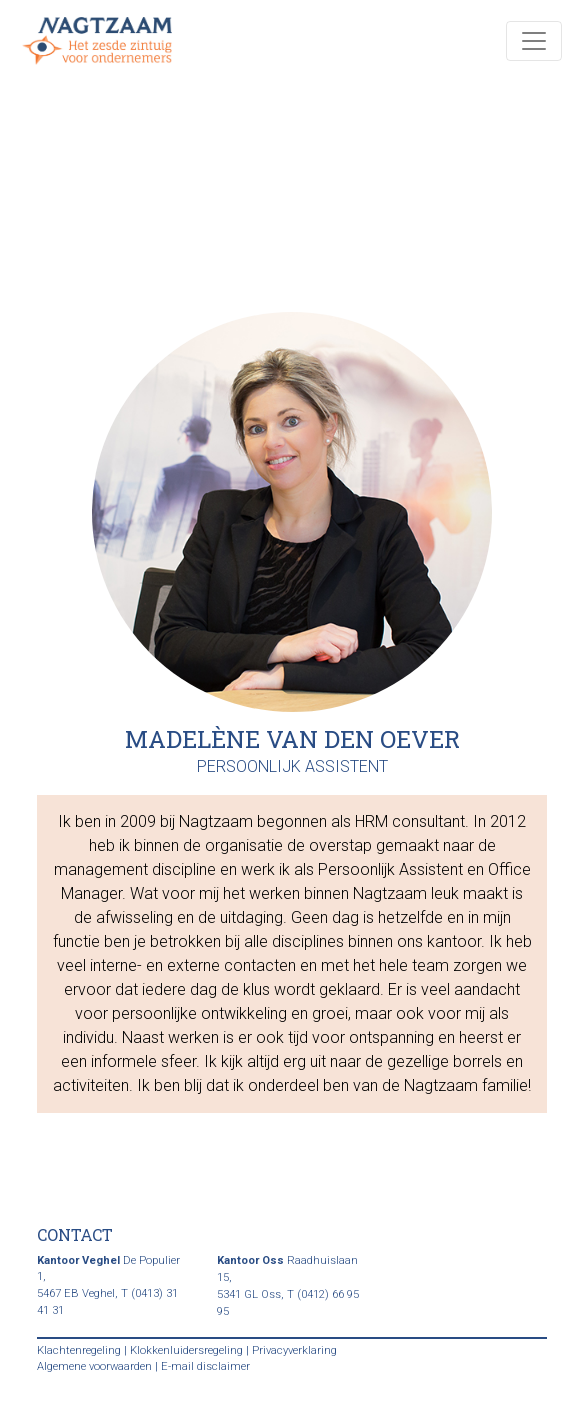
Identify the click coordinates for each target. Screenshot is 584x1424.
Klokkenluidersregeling (186, 1350)
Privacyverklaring (294, 1350)
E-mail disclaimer (205, 1366)
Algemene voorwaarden (94, 1366)
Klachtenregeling (79, 1350)
